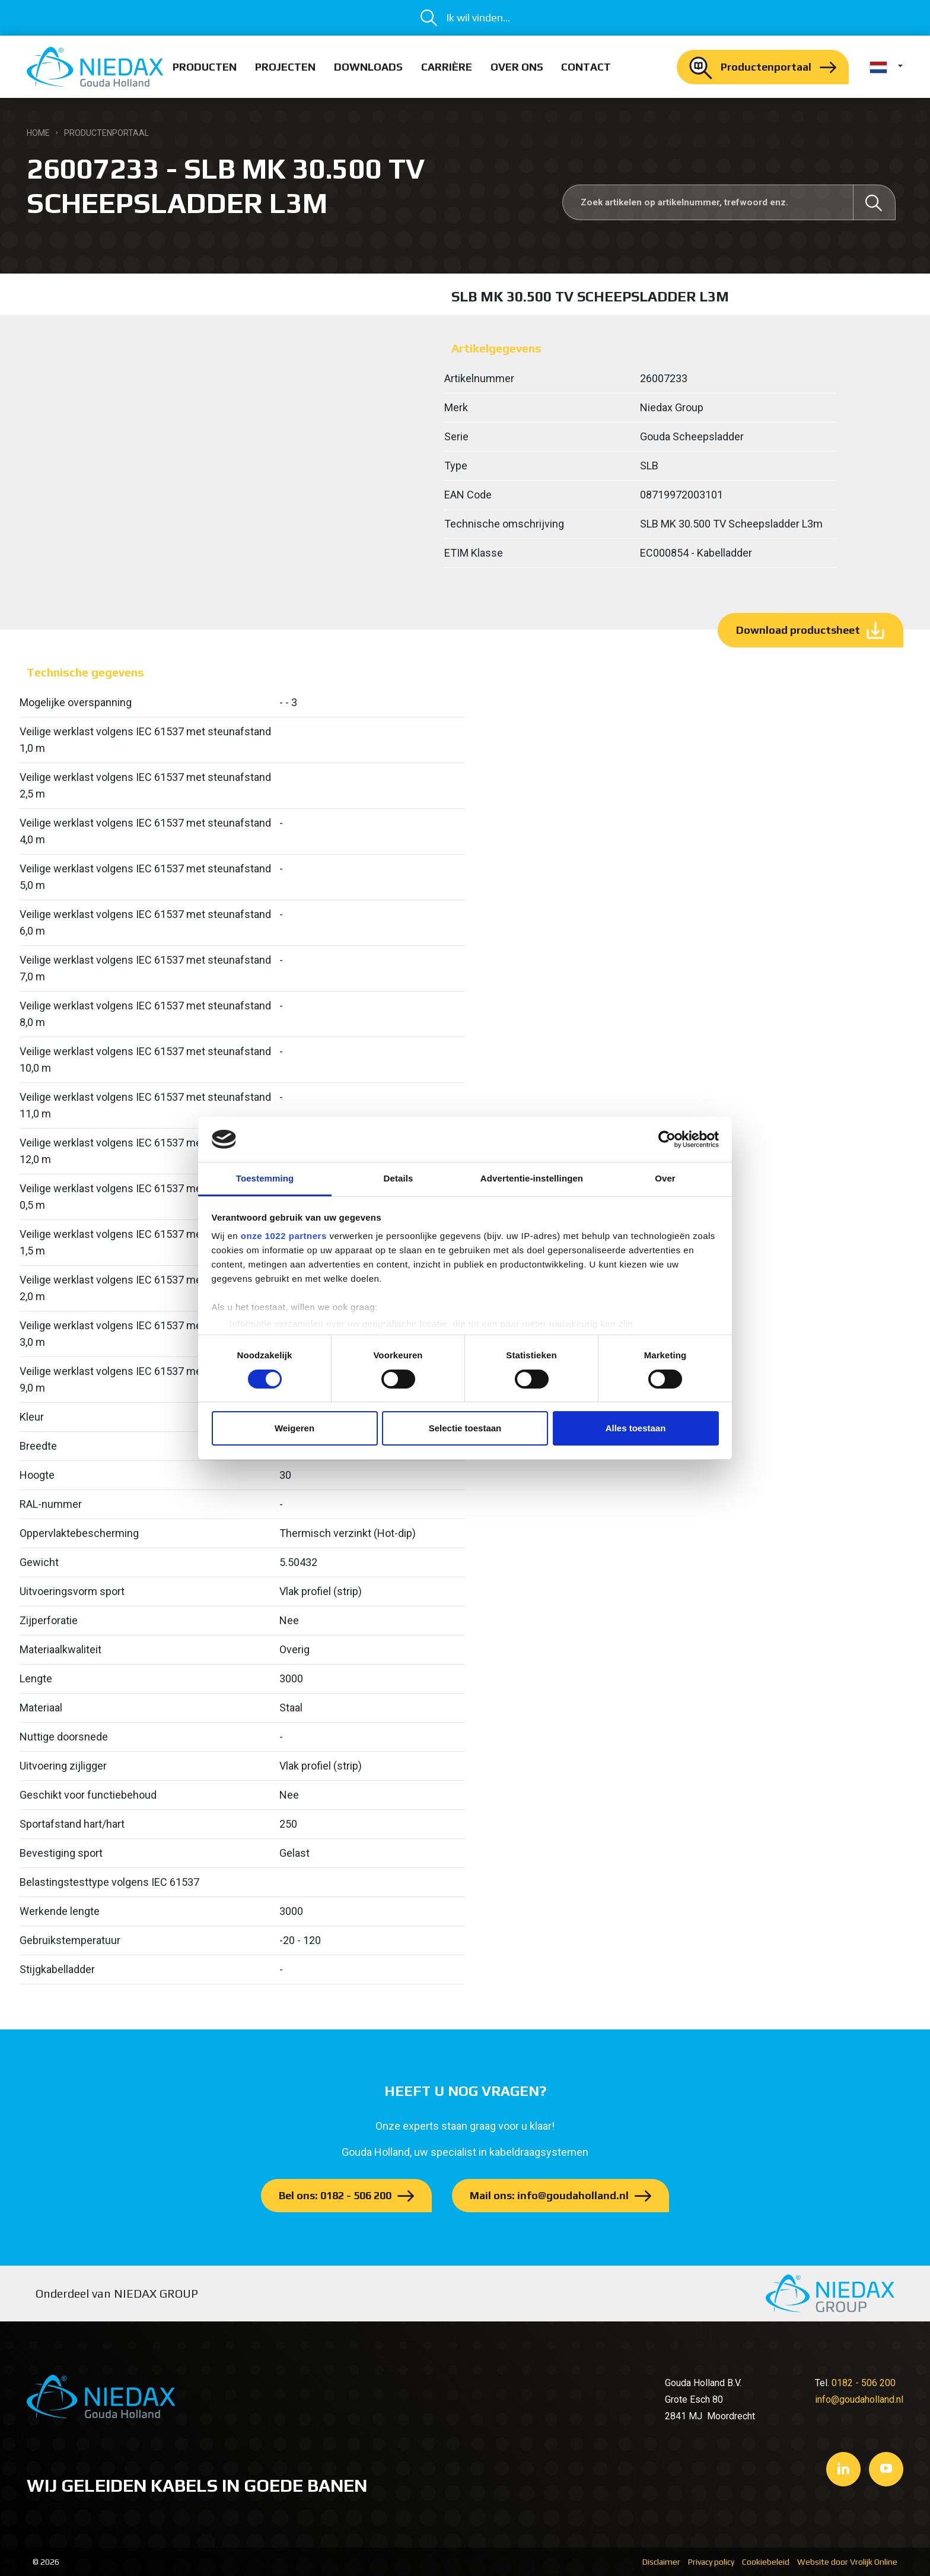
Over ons (517, 67)
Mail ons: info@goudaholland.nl (549, 2195)
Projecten (285, 67)
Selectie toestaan (465, 1428)
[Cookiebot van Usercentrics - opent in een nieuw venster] (667, 1139)
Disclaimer (661, 2562)
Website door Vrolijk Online (847, 2562)
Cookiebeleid (765, 2562)
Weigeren (294, 1428)
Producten (205, 67)
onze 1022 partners (284, 1236)
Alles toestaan (636, 1428)
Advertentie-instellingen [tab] (531, 1178)
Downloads (368, 67)
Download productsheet (798, 630)
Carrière (446, 67)
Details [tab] (398, 1178)
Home (38, 133)
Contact (586, 67)
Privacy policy (711, 2562)
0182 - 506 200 (864, 2382)
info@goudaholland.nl (859, 2399)
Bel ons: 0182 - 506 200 (335, 2195)
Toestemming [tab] (265, 1178)
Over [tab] (665, 1178)
